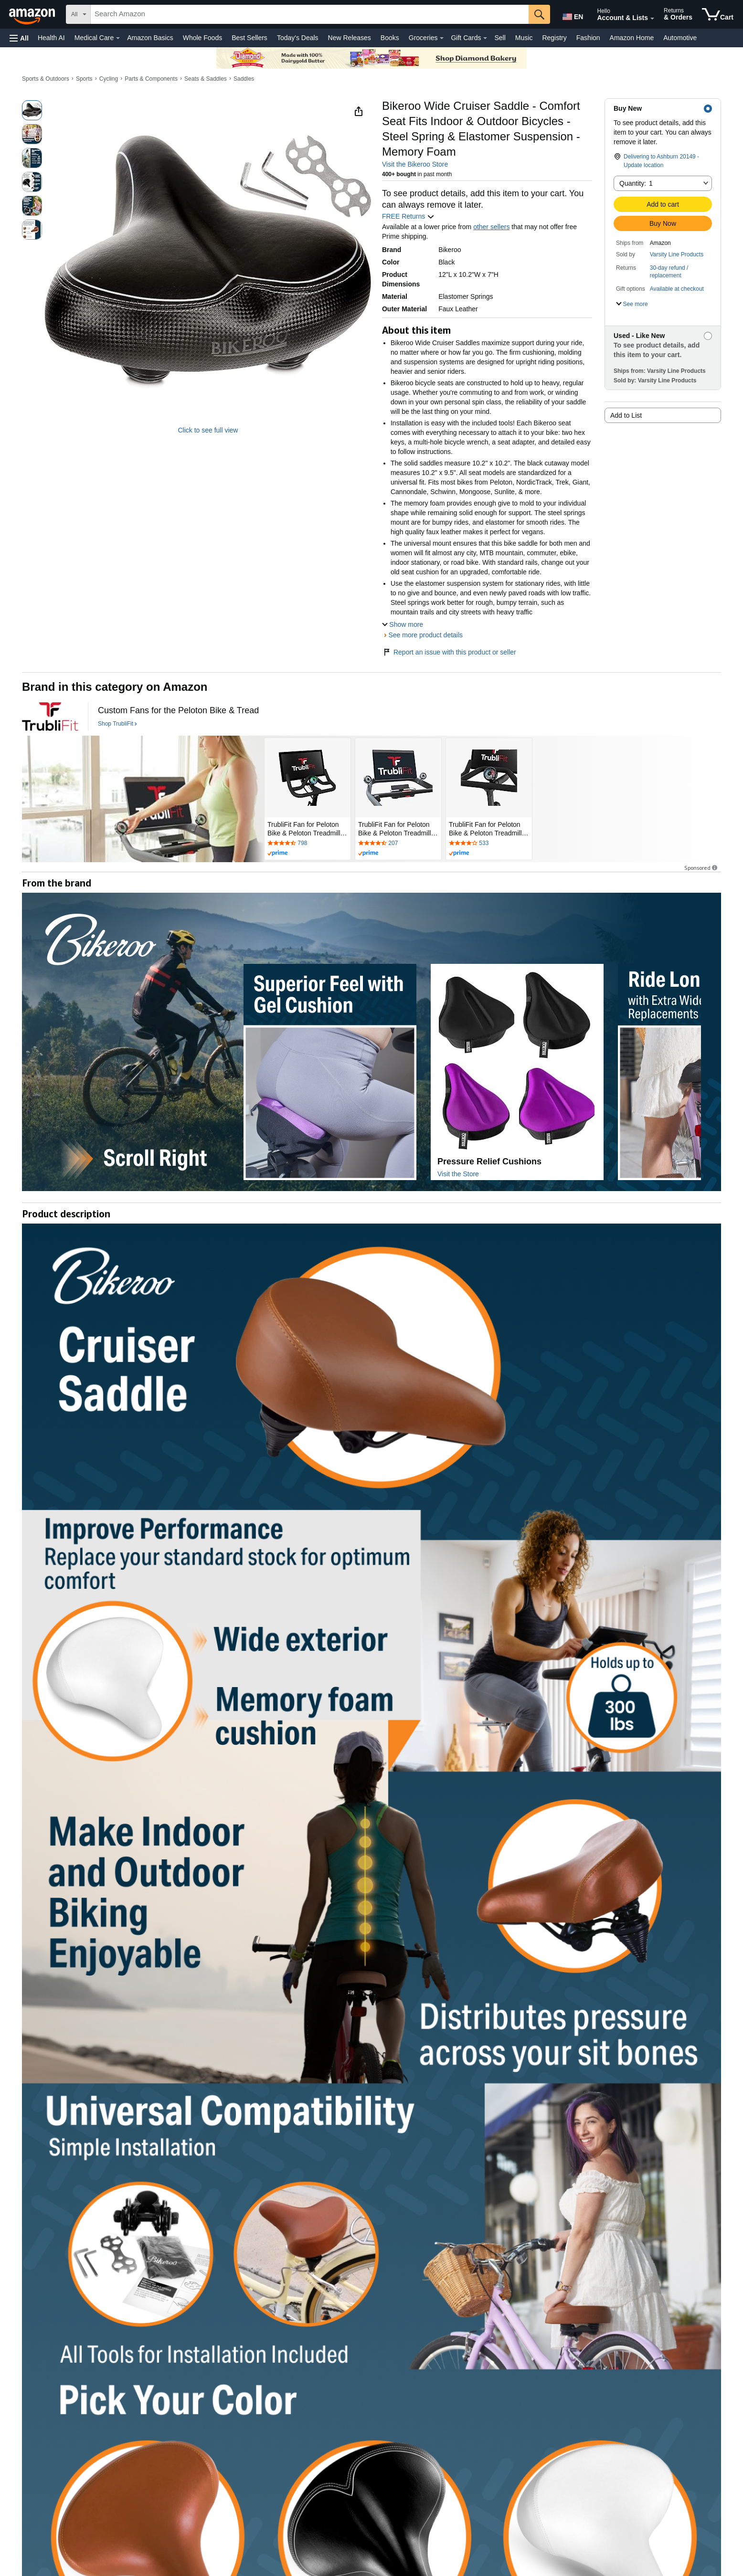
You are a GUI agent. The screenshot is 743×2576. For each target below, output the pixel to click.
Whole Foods (202, 38)
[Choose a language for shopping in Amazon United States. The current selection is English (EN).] (572, 15)
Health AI (51, 38)
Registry (554, 38)
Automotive (680, 38)
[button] (19, 38)
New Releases (349, 38)
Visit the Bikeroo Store (415, 164)
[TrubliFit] (50, 716)
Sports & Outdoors (45, 78)
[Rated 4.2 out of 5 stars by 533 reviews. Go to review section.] (489, 843)
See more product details (425, 635)
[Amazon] (33, 14)
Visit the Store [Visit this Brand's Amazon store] (458, 1174)
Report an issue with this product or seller (449, 652)
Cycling (108, 78)
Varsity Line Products (677, 254)
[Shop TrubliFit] (117, 724)
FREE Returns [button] (408, 216)
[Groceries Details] (442, 38)
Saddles (244, 78)
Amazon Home (632, 38)
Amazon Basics (150, 38)
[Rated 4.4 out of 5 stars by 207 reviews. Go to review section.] (398, 843)
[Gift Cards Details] (485, 38)
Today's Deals (297, 38)
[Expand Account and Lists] (652, 19)
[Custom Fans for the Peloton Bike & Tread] (178, 710)
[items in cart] (718, 14)
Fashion (588, 38)
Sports (84, 78)
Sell (499, 38)
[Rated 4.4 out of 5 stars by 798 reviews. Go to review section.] (307, 843)
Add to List (626, 415)
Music (524, 38)
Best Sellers (249, 38)
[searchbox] (310, 14)
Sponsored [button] (701, 868)
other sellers (491, 227)
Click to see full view (208, 430)
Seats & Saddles (205, 78)
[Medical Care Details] (118, 38)
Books (390, 38)
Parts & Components (151, 78)
